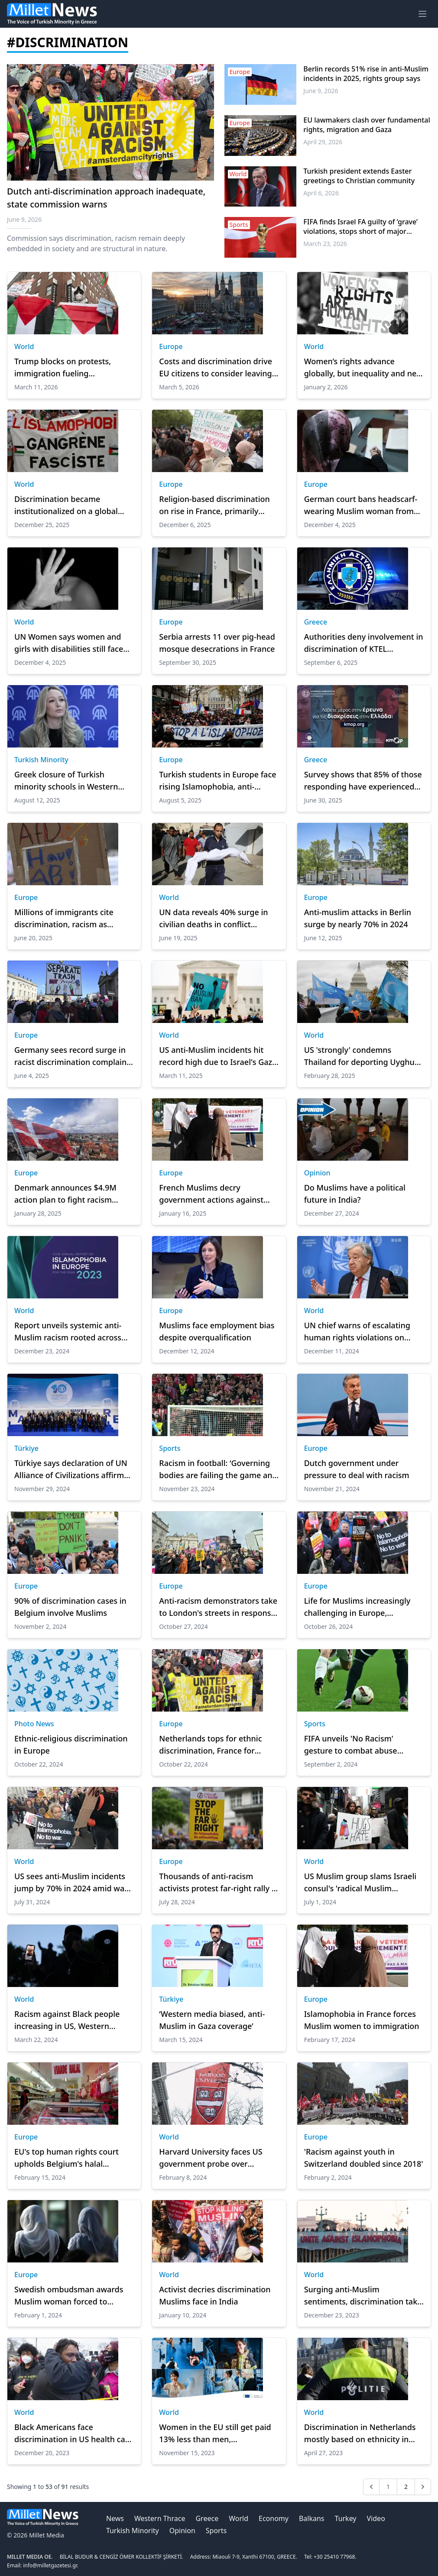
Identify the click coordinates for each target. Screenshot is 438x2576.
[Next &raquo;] (423, 2487)
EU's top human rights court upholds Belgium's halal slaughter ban (66, 2158)
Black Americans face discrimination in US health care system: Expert (73, 2433)
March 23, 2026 (325, 243)
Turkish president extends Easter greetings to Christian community (359, 175)
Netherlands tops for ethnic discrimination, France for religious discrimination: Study (215, 1745)
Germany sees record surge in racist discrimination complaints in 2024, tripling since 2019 (73, 1056)
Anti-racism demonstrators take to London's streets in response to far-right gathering (218, 1607)
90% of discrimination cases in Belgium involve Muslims (70, 1606)
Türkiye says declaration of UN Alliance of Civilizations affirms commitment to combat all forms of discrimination (71, 1469)
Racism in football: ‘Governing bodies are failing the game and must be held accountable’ (218, 1469)
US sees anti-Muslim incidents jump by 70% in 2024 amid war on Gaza (71, 1882)
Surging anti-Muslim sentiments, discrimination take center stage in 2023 (363, 2295)
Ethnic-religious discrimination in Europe (71, 1744)
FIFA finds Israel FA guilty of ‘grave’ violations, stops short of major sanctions (360, 226)
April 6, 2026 (321, 193)
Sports (169, 1448)
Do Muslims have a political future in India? (355, 1193)
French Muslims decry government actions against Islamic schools (211, 1194)
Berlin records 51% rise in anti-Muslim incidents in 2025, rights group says (365, 73)
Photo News (34, 1723)
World (24, 346)
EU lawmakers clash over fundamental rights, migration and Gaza (366, 124)
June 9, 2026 (320, 91)
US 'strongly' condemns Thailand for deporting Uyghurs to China (363, 1056)
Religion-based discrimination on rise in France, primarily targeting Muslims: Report (214, 505)
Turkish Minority (41, 759)
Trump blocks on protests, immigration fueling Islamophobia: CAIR (62, 367)
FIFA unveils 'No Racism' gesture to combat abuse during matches (350, 1745)
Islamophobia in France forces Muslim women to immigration (361, 2020)
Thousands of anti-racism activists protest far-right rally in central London (218, 1882)
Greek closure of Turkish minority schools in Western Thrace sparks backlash (66, 781)
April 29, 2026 (322, 142)
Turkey (346, 2518)
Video (376, 2518)
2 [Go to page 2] (406, 2486)
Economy (274, 2518)
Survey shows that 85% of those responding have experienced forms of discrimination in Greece (363, 781)
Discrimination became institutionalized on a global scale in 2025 (66, 505)
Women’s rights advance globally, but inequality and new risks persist (363, 367)
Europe (170, 346)
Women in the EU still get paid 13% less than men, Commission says (215, 2433)
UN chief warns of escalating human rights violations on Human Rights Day (357, 1331)
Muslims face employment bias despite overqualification (216, 1331)
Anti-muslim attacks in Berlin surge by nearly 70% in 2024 (357, 918)
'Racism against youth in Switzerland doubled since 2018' (363, 2157)
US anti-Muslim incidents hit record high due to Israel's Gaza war (217, 1056)
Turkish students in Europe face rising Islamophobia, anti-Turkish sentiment (217, 781)
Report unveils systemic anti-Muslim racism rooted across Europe (67, 1331)
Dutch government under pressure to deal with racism (356, 1469)
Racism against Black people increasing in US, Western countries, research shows (67, 2020)
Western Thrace (159, 2518)
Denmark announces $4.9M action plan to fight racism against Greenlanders (65, 1194)
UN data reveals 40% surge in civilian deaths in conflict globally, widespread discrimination (213, 918)
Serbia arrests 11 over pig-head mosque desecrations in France (217, 642)
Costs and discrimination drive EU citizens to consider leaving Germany (215, 367)
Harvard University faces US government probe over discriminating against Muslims (217, 2158)
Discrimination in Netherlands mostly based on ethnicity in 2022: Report (360, 2433)
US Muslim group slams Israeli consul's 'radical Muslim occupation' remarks (360, 1882)
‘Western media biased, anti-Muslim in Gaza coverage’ (212, 2020)
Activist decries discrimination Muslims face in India (214, 2295)
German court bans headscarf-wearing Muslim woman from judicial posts (361, 505)
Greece (316, 622)
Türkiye (26, 1448)
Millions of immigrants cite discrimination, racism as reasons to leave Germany (64, 918)
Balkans (311, 2518)
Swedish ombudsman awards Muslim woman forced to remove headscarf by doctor (68, 2295)
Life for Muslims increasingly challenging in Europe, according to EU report (357, 1607)
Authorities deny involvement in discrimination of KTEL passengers (363, 643)
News (115, 2518)
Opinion (317, 1173)
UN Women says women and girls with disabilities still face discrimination (68, 643)
